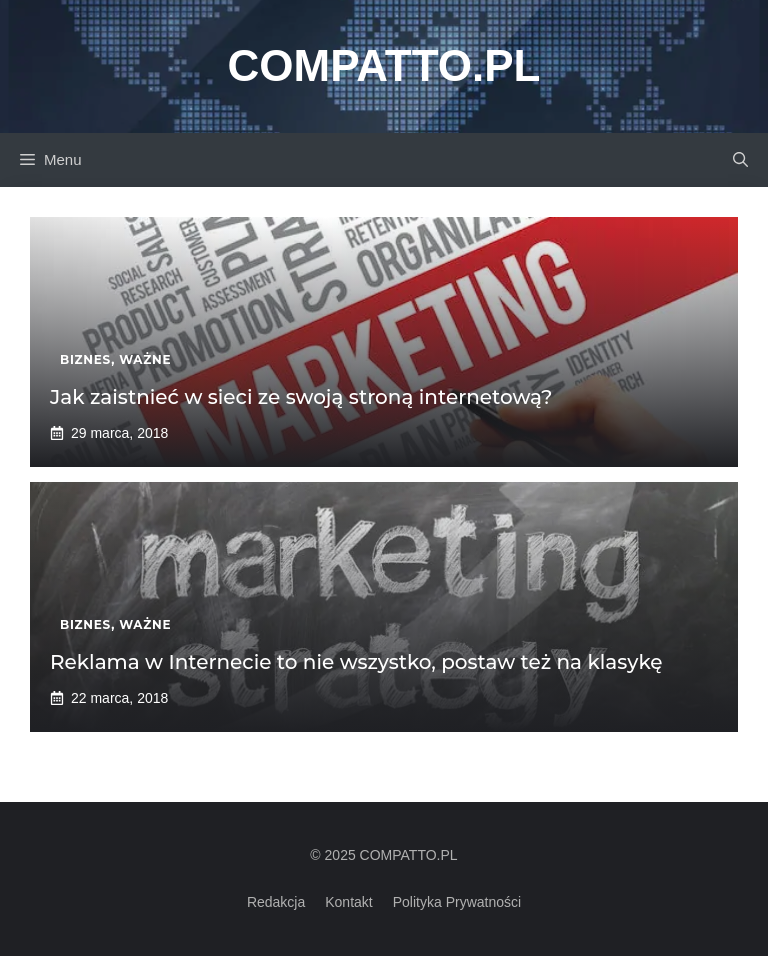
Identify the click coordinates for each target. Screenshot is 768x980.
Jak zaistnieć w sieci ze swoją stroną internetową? (301, 397)
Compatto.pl (384, 65)
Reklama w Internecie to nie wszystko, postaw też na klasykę (356, 662)
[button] (740, 160)
